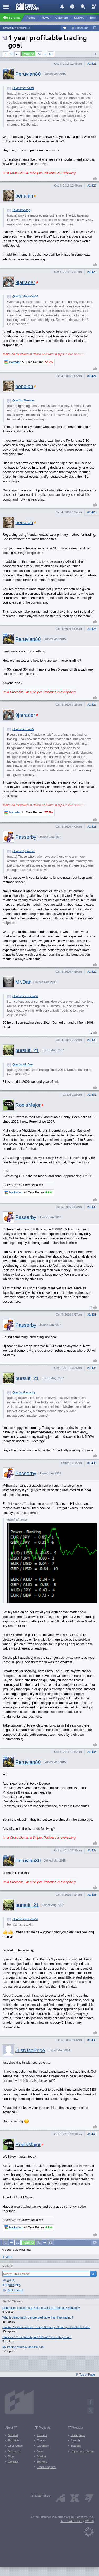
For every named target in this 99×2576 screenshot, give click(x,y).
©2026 (89, 2521)
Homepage (77, 2435)
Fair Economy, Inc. (81, 2516)
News (40, 2451)
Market (41, 2456)
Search (75, 2440)
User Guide (15, 2445)
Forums (42, 2435)
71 (17, 53)
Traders (75, 2445)
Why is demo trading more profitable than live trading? (37, 2317)
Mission (13, 2435)
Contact (13, 2461)
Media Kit (14, 2451)
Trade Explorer (46, 2467)
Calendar (43, 2445)
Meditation (15, 1192)
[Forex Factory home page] (27, 6)
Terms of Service (71, 2521)
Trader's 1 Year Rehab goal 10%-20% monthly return (37, 2337)
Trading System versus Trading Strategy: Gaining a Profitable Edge (46, 2327)
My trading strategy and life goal (23, 2346)
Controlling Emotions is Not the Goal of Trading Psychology (41, 2307)
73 (38, 53)
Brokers (42, 2461)
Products (14, 2440)
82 (50, 53)
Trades (41, 2440)
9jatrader (15, 361)
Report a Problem (82, 2451)
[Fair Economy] (89, 2530)
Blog (11, 2456)
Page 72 (28, 53)
